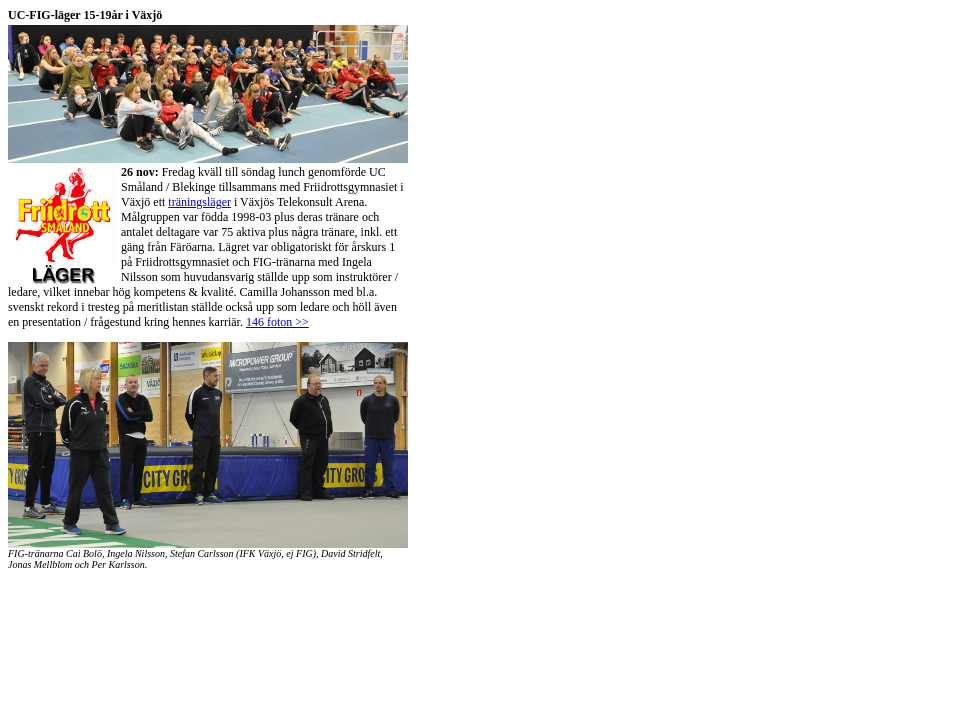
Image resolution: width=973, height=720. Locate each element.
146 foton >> (277, 322)
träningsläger (199, 202)
